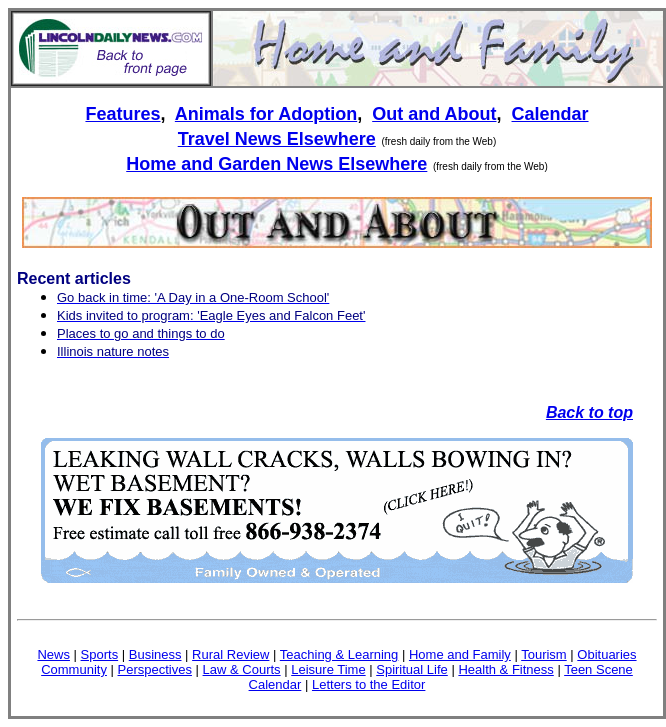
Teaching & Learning (339, 654)
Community (74, 669)
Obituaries (606, 654)
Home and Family (460, 654)
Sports (100, 654)
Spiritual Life (412, 669)
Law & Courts (242, 669)
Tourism (544, 654)
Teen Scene (598, 669)
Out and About (434, 114)
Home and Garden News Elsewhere (276, 164)
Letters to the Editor (368, 684)
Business (155, 654)
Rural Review (230, 654)
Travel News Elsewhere (277, 139)
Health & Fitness (505, 669)
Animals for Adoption (266, 114)
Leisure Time (328, 669)
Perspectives (155, 669)
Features (122, 114)
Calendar (550, 114)
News (53, 654)
